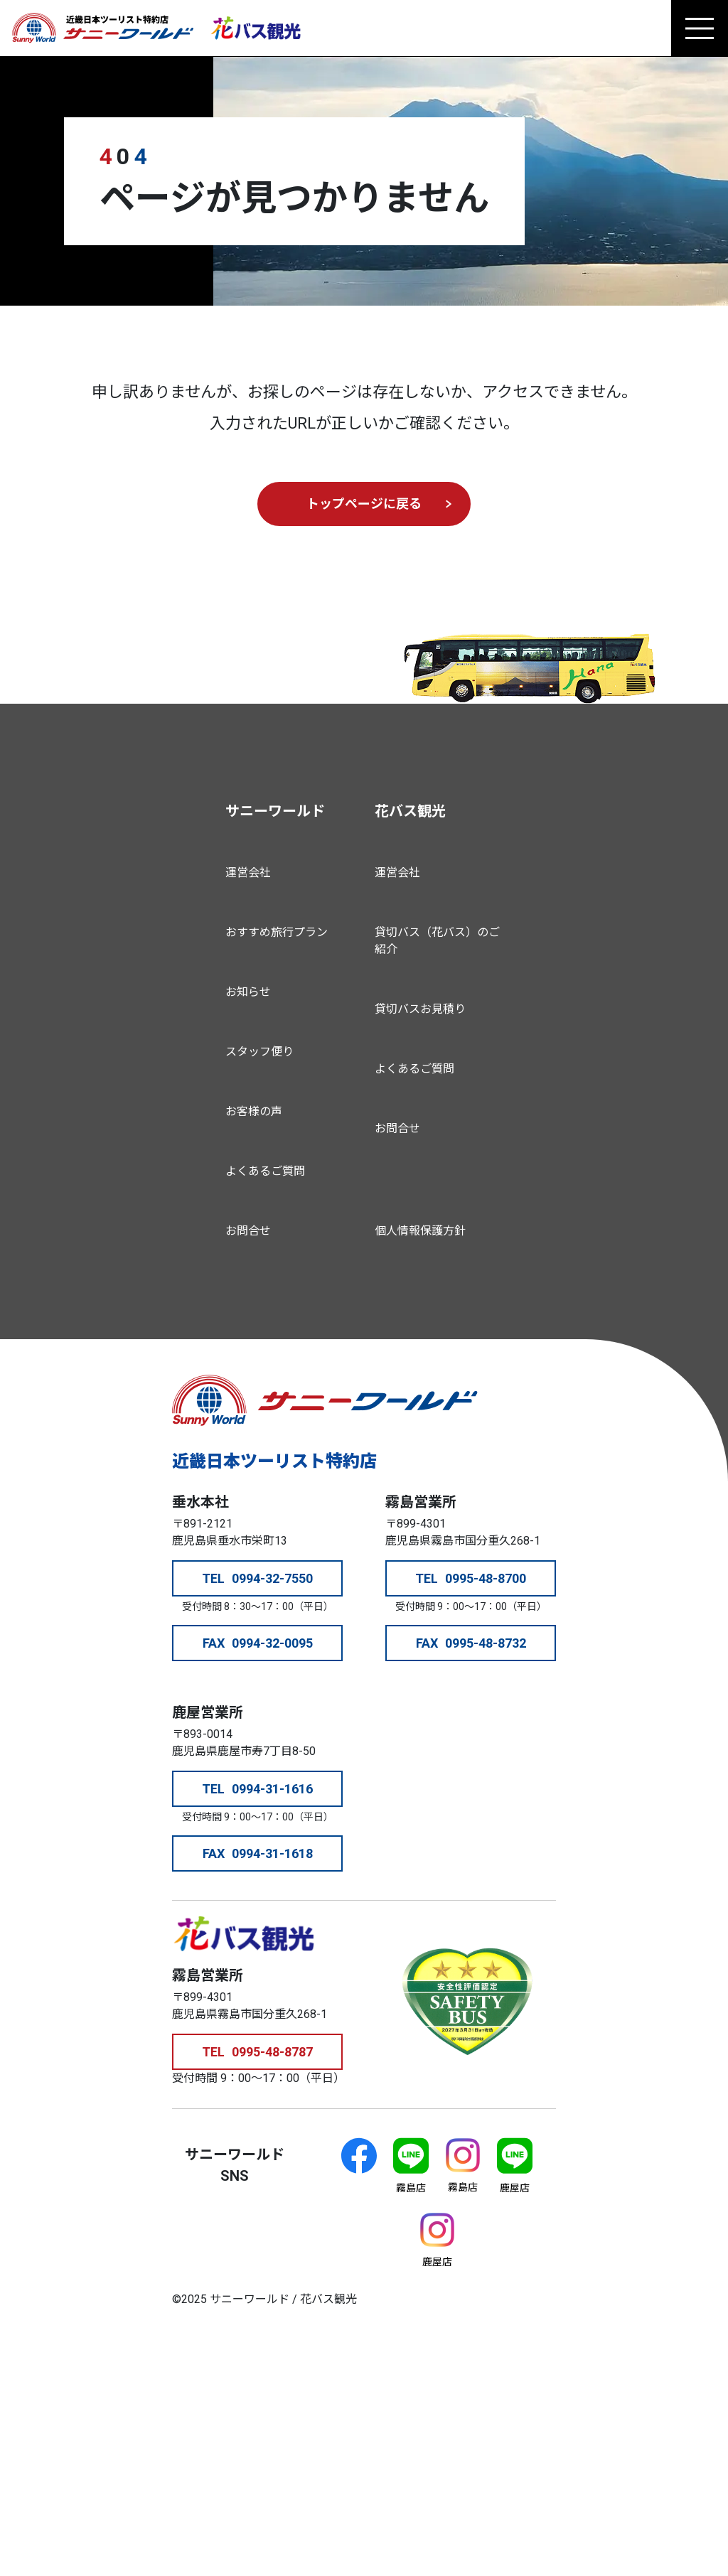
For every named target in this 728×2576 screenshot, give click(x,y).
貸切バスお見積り (420, 1009)
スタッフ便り (259, 1051)
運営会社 (248, 872)
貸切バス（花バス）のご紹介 (437, 940)
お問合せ (248, 1231)
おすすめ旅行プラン (276, 932)
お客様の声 (253, 1111)
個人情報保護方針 (420, 1231)
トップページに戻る (364, 503)
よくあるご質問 (265, 1171)
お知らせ (248, 992)
